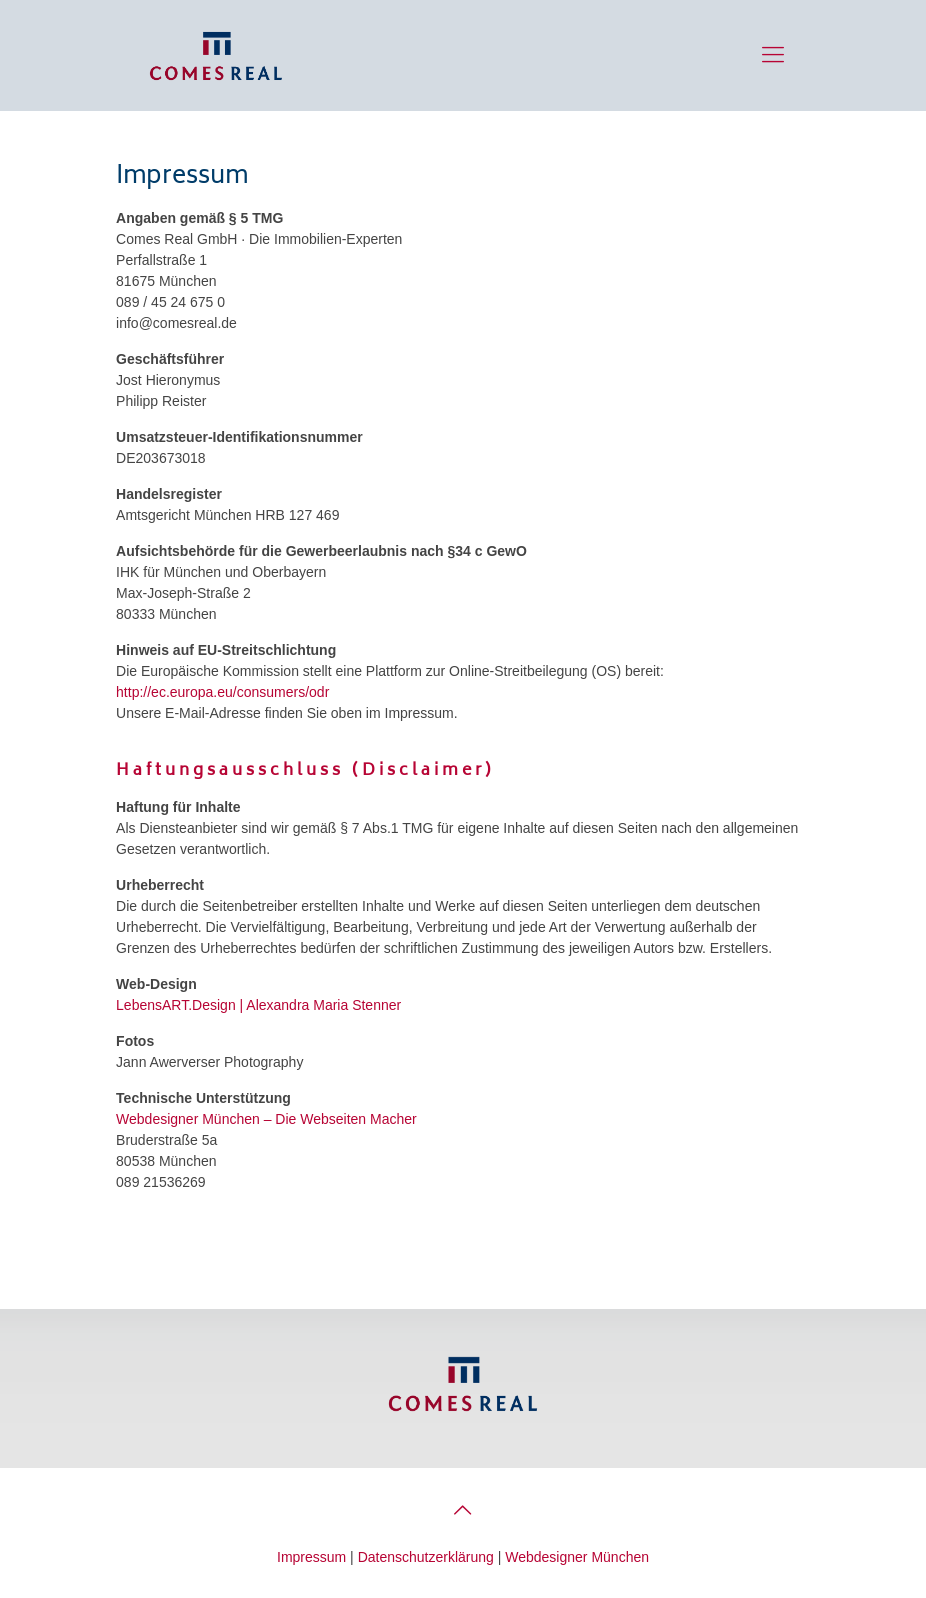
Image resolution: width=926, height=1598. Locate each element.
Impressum (311, 1557)
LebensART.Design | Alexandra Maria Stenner (258, 1005)
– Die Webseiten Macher (340, 1119)
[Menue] (773, 55)
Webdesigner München (188, 1119)
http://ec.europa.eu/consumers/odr (222, 692)
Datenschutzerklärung (426, 1557)
